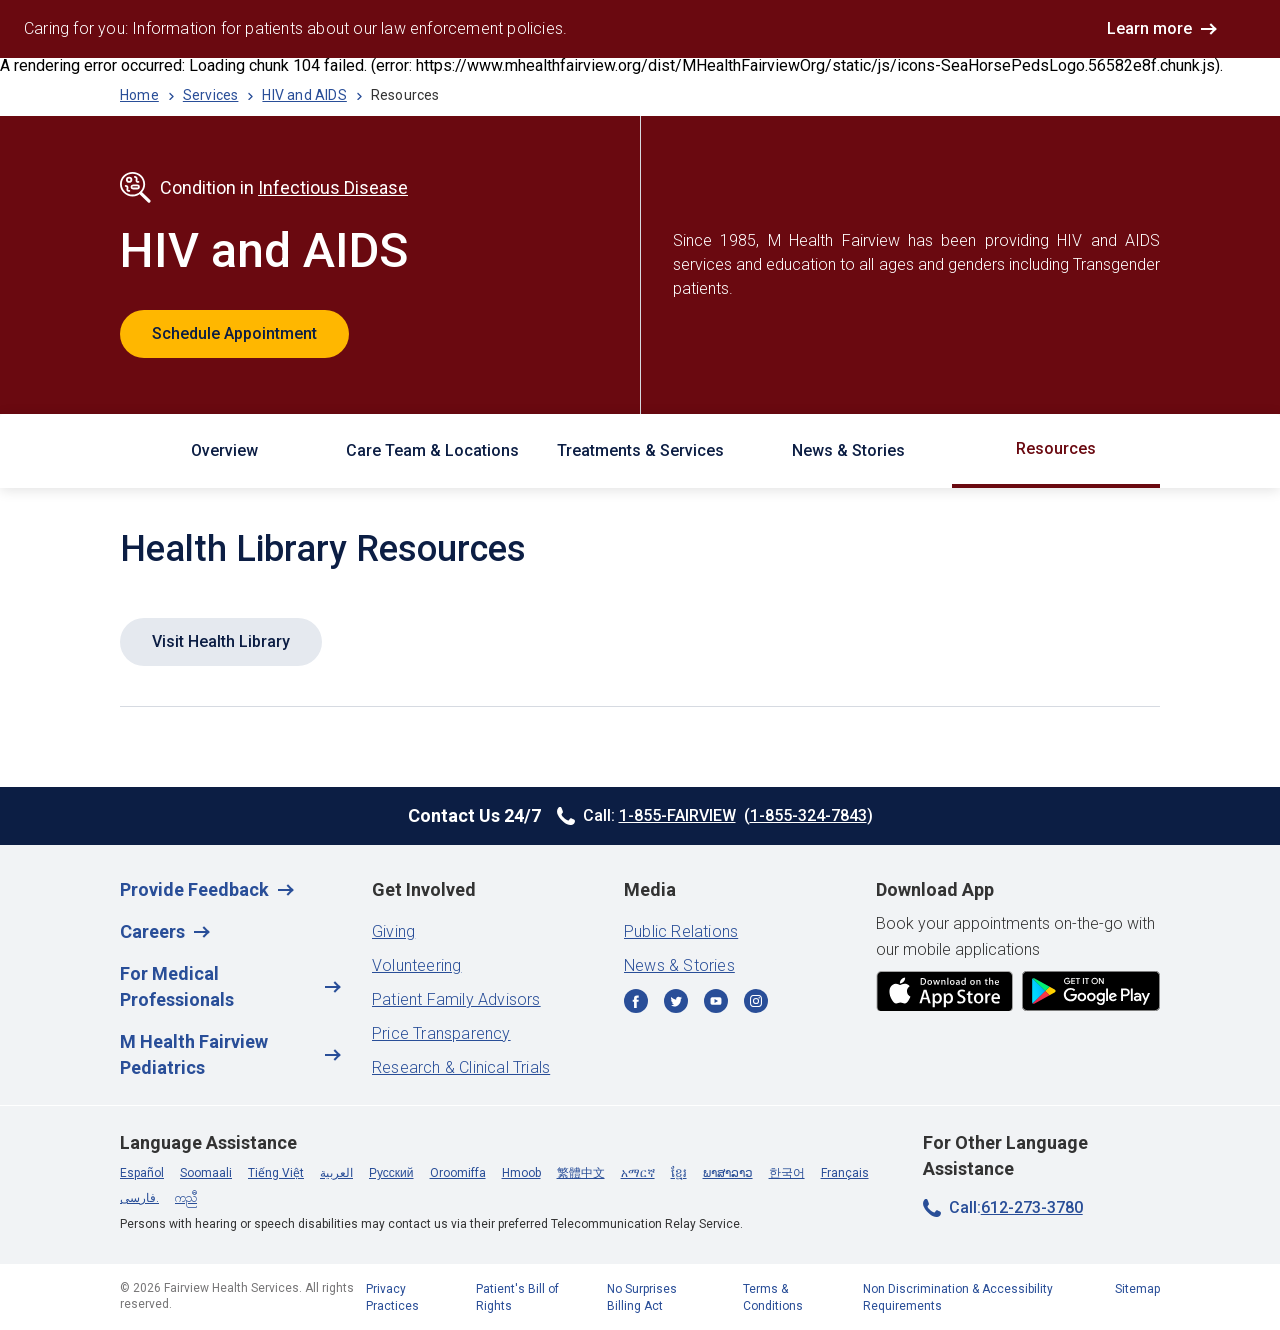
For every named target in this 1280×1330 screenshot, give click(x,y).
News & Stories (848, 450)
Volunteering (416, 965)
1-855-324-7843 (808, 815)
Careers (152, 931)
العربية (336, 1173)
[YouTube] (716, 1002)
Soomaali (206, 1173)
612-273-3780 (1032, 1207)
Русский (391, 1173)
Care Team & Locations (432, 450)
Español (142, 1173)
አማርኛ (638, 1173)
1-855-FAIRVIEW (677, 815)
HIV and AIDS (304, 95)
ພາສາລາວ (728, 1173)
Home (139, 95)
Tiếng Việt (276, 1173)
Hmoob (521, 1173)
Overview (224, 450)
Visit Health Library (221, 641)
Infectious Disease (333, 187)
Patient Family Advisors (456, 999)
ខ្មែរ (679, 1173)
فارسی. (139, 1198)
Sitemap (1137, 1289)
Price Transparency (441, 1033)
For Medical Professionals (177, 986)
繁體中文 (581, 1173)
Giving (393, 931)
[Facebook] (636, 1002)
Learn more (1149, 28)
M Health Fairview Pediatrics (194, 1054)
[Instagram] (756, 1002)
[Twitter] (676, 1002)
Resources (1056, 448)
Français (845, 1173)
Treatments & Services (640, 450)
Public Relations (681, 931)
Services (211, 95)
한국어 (787, 1173)
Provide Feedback (194, 889)
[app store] (945, 992)
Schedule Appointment (234, 333)
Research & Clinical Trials (461, 1067)
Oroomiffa (458, 1173)
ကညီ (186, 1198)
